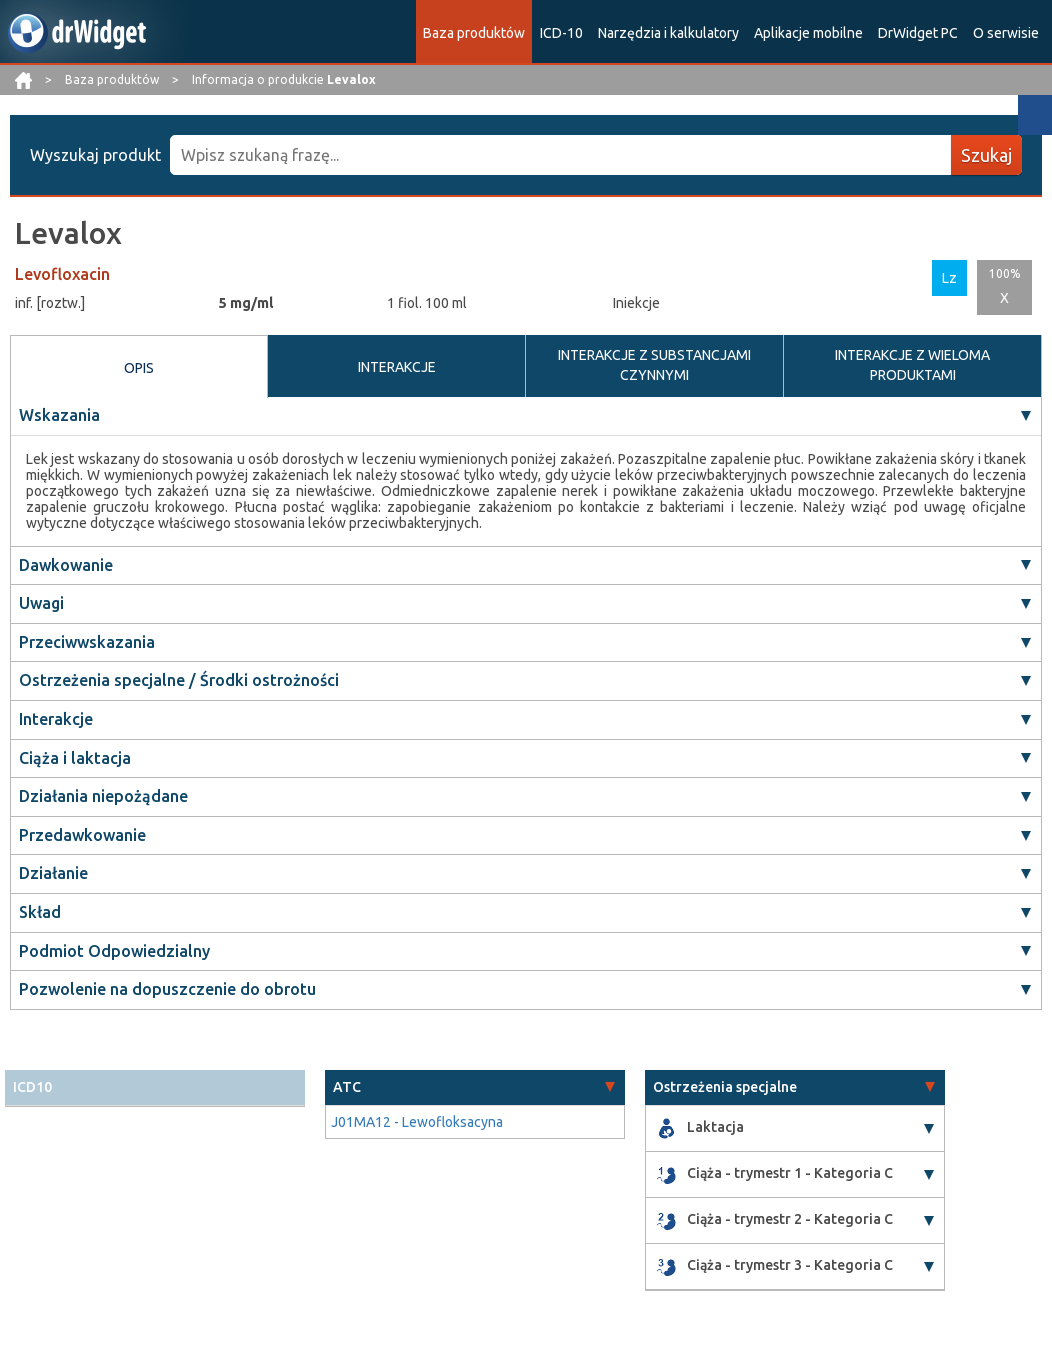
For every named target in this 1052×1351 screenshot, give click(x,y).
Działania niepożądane (103, 796)
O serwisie (1006, 33)
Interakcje (56, 719)
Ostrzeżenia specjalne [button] (725, 1087)
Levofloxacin (62, 274)
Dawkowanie (66, 565)
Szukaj (986, 155)
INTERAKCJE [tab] (397, 367)
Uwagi (41, 603)
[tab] (155, 1087)
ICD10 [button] (32, 1087)
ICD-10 (561, 33)
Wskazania (59, 415)
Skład (40, 912)
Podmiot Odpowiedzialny (114, 951)
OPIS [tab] (139, 368)
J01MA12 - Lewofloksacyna (417, 1122)
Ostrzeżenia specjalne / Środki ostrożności (179, 680)
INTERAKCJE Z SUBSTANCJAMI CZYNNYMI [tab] (654, 365)
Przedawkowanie (82, 835)
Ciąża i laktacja (75, 758)
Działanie (53, 873)
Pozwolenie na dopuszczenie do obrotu (167, 989)
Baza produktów (474, 33)
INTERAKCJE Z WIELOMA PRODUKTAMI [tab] (912, 365)
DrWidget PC (918, 33)
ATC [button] (347, 1087)
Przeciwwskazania (87, 642)
